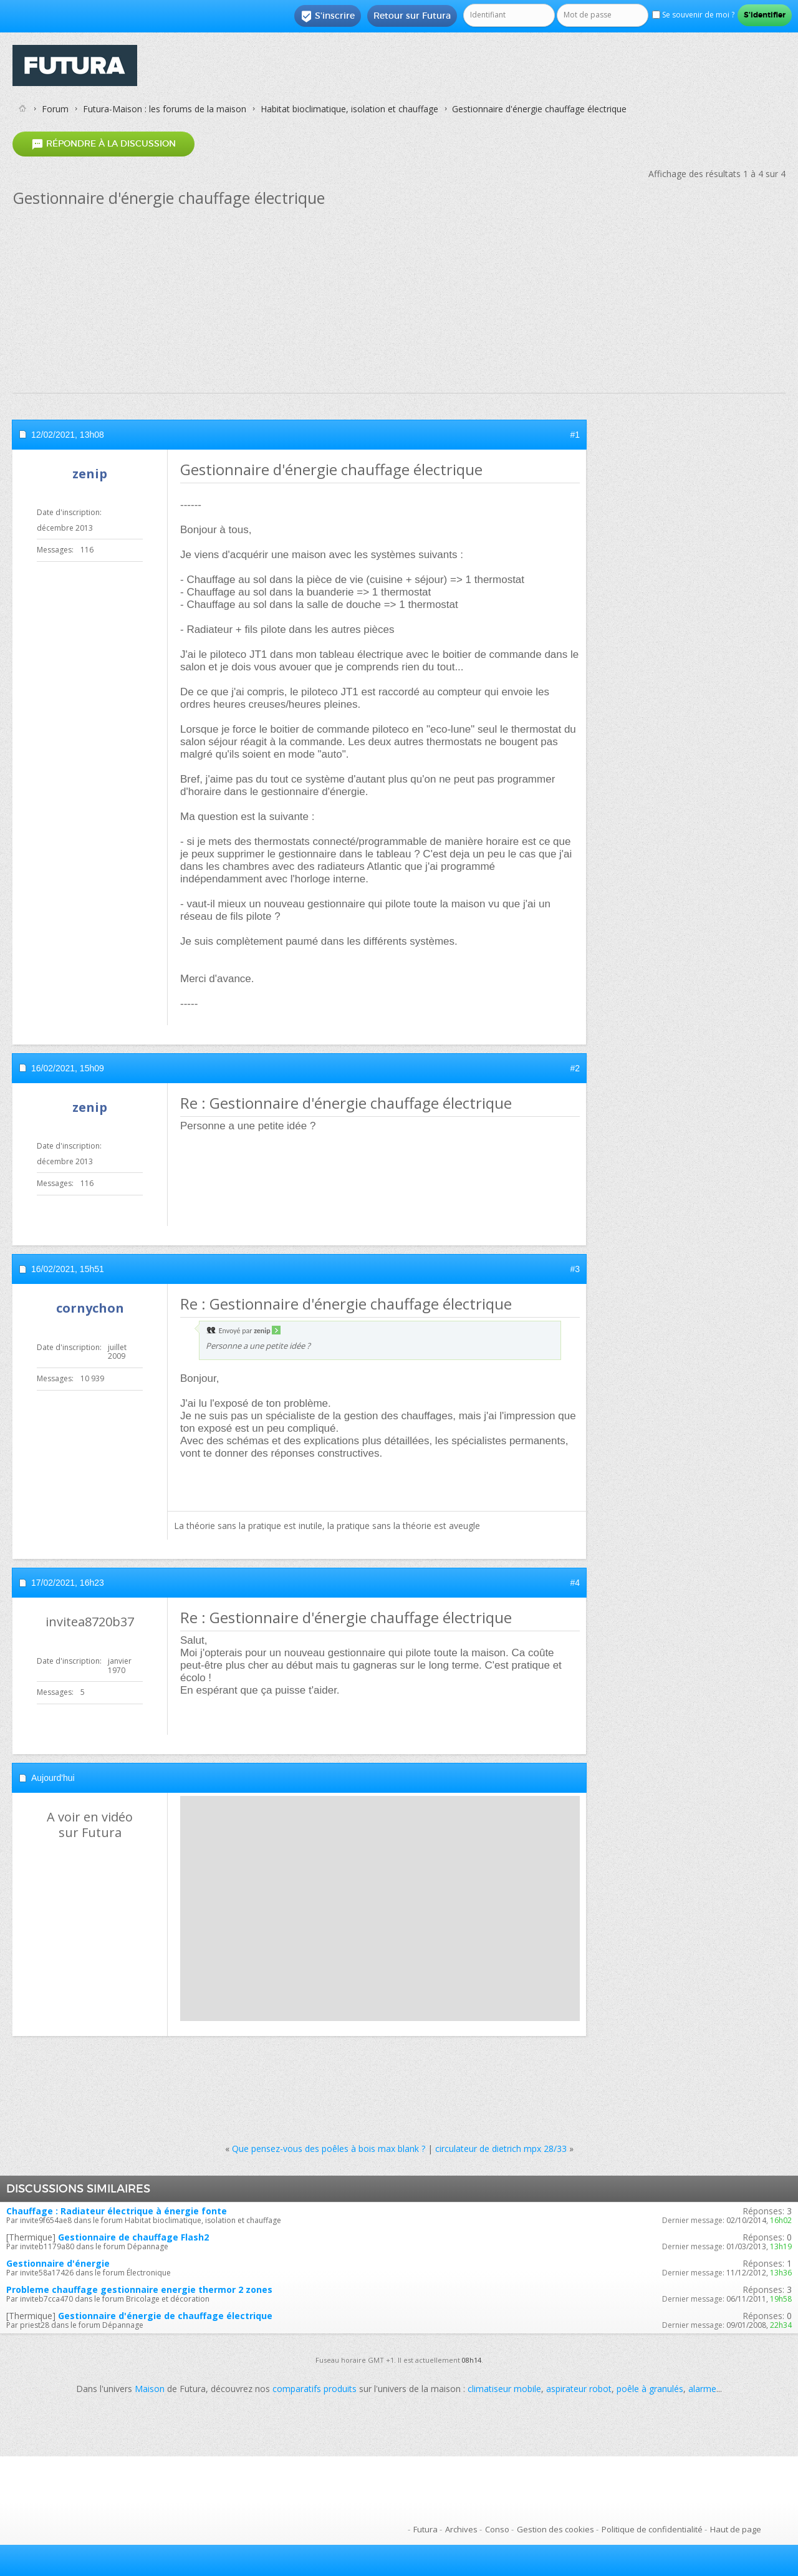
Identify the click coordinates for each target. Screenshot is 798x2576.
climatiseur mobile (504, 2389)
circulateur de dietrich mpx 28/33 (501, 2148)
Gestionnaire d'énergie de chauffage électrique (165, 2316)
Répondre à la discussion (103, 143)
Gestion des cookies (555, 2529)
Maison (150, 2389)
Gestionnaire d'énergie (58, 2263)
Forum (55, 109)
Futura (425, 2529)
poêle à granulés (650, 2389)
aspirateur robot (579, 2389)
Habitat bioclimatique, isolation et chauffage (349, 109)
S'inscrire (327, 16)
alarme (702, 2389)
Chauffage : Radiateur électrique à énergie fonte (116, 2211)
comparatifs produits (314, 2389)
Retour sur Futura (412, 15)
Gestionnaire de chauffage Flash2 (133, 2237)
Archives (461, 2529)
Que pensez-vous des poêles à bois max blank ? (328, 2148)
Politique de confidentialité (652, 2529)
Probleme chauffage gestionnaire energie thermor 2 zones (139, 2289)
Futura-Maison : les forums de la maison (164, 109)
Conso (497, 2529)
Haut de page (735, 2529)
